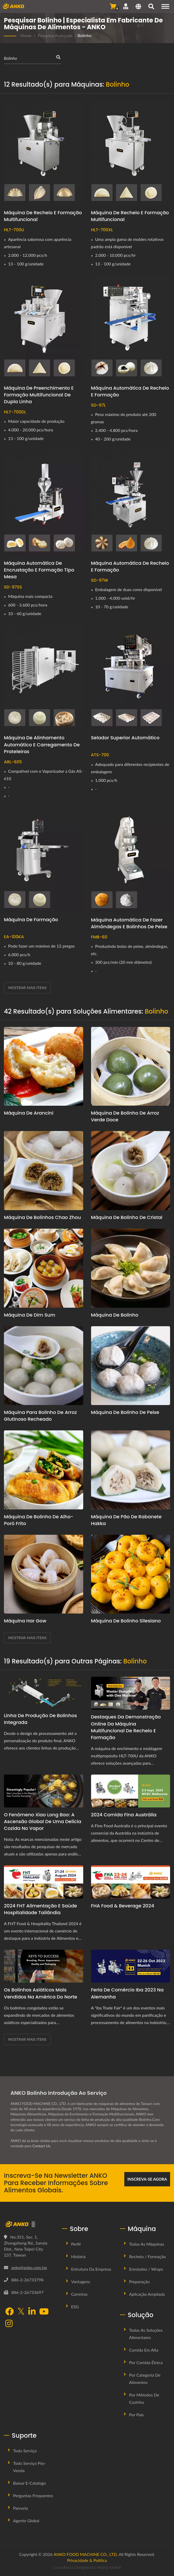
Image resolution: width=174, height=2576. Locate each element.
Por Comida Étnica (145, 2362)
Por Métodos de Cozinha (144, 2398)
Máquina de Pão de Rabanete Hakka (126, 1520)
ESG (75, 2306)
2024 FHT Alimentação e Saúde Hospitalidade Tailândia (40, 1909)
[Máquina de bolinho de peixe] (130, 1365)
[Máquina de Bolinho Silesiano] (130, 1574)
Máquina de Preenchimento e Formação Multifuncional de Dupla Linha (39, 395)
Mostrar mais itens (27, 987)
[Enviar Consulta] (113, 6)
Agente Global (26, 2520)
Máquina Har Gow (25, 1620)
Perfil (76, 2243)
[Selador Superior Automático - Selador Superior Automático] (130, 677)
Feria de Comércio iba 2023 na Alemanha (127, 1993)
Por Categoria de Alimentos (144, 2378)
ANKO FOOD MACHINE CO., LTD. (86, 2554)
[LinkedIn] (32, 2312)
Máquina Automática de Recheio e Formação (130, 391)
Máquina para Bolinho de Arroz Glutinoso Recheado (40, 1415)
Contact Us (41, 2146)
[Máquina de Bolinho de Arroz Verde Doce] (130, 1066)
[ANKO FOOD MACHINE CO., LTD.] (29, 2224)
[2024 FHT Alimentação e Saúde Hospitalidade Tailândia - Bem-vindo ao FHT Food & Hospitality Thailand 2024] (43, 1881)
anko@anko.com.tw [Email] (29, 2267)
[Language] (138, 7)
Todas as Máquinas (146, 2243)
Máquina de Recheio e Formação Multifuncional (43, 216)
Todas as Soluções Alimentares (145, 2334)
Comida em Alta (143, 2349)
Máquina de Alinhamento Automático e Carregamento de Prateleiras (42, 744)
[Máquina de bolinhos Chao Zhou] (43, 1170)
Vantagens (80, 2281)
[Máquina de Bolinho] (130, 1268)
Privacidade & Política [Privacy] (87, 2560)
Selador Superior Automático (125, 737)
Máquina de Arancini (28, 1113)
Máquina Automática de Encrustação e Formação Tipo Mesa (39, 570)
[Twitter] (21, 2311)
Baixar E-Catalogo (29, 2482)
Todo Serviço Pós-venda (29, 2467)
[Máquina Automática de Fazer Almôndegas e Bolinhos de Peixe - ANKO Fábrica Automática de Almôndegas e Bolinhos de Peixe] (130, 860)
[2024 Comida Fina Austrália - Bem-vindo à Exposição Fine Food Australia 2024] (130, 1791)
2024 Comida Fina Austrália (124, 1814)
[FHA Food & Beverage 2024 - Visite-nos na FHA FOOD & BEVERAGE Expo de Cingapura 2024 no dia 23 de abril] (130, 1881)
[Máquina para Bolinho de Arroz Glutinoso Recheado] (43, 1365)
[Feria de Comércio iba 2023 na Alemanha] (130, 1966)
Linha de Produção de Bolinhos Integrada (40, 1719)
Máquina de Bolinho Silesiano (126, 1620)
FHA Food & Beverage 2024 (122, 1905)
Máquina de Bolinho (114, 1315)
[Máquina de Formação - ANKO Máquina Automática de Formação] (43, 859)
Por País (136, 2414)
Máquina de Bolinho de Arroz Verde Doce (125, 1116)
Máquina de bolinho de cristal (126, 1217)
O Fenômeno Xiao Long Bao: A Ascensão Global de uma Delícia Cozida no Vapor (42, 1821)
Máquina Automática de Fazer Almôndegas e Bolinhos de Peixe (129, 923)
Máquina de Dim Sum (29, 1315)
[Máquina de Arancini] (43, 1066)
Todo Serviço (25, 2450)
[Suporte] (126, 6)
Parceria (20, 2508)
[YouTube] (44, 2312)
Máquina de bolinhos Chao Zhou (42, 1217)
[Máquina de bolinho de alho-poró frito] (43, 1469)
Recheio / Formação (147, 2256)
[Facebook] (9, 2312)
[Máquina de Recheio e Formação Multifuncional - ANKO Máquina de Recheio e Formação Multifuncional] (43, 152)
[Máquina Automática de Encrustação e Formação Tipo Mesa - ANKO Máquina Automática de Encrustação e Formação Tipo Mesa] (43, 503)
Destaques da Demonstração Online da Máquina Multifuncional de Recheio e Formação (126, 1727)
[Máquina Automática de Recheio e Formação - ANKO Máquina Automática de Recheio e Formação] (130, 328)
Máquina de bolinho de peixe (125, 1412)
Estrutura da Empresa (91, 2268)
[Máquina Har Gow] (43, 1574)
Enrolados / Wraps (146, 2268)
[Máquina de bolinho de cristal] (130, 1170)
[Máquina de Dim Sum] (43, 1268)
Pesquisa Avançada (55, 35)
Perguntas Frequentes (33, 2495)
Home (26, 35)
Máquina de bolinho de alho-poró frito (38, 1520)
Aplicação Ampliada (147, 2294)
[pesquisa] (151, 7)
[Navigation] (165, 6)
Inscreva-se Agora (147, 2179)
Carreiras (79, 2294)
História (78, 2256)
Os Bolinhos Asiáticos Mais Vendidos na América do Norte (40, 1993)
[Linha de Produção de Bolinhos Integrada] (43, 1692)
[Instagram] (9, 2324)
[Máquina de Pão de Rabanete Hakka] (130, 1469)
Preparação (139, 2281)
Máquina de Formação (31, 919)
